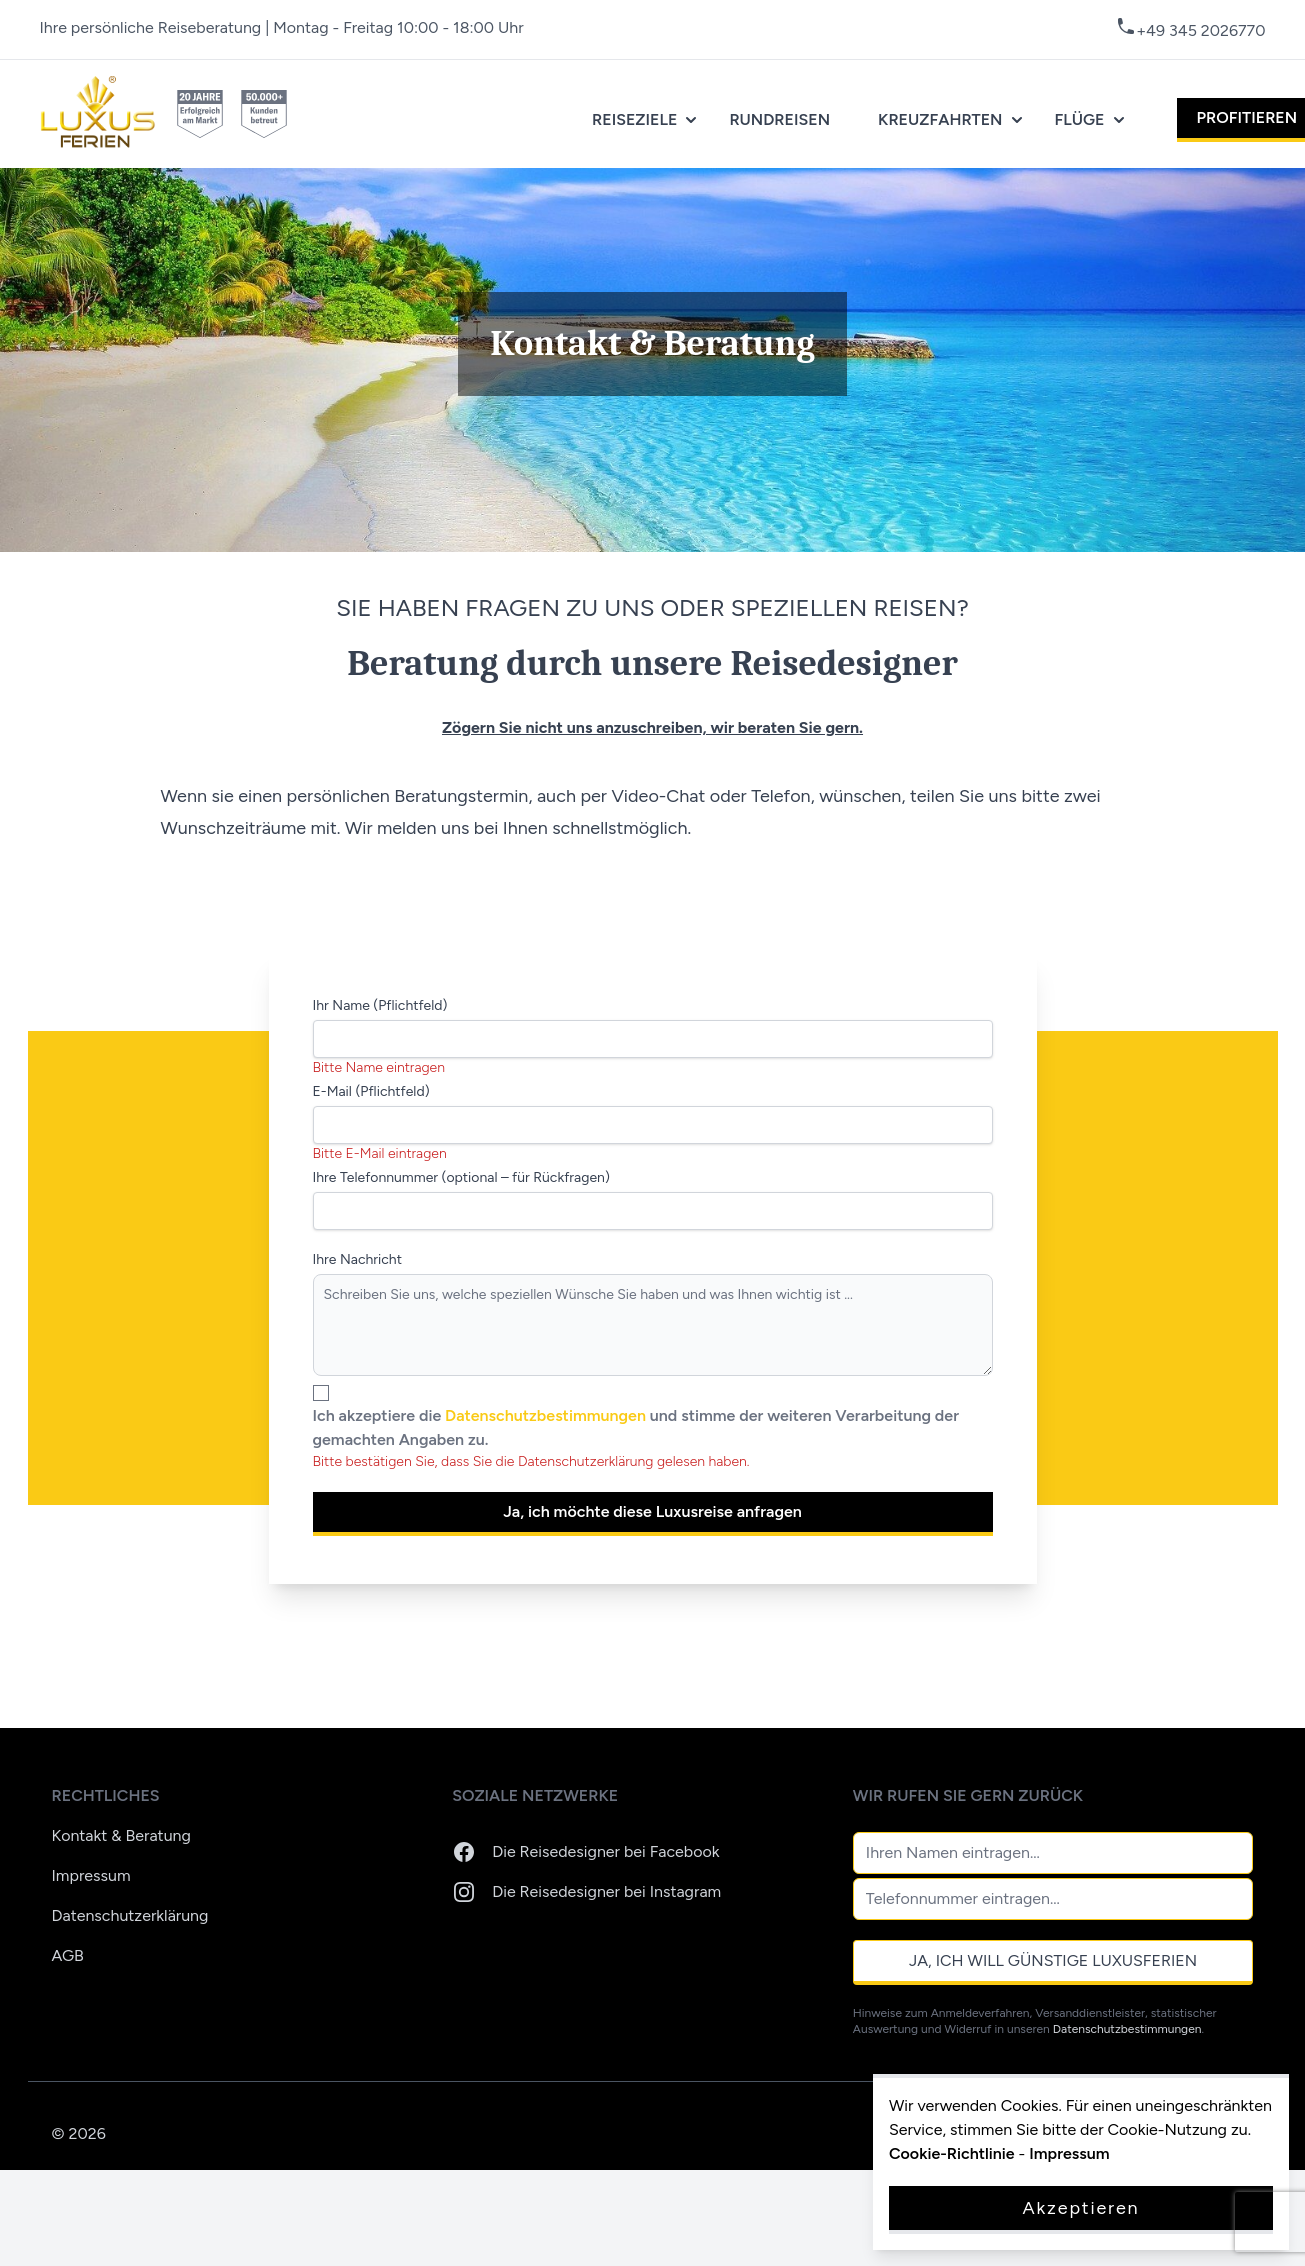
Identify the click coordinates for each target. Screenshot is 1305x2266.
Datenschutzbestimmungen (547, 1415)
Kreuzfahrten (952, 120)
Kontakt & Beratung (121, 1835)
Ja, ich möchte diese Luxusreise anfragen (652, 1511)
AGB (68, 1955)
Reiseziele (646, 120)
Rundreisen (779, 119)
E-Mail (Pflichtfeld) (371, 1091)
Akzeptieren (1081, 2208)
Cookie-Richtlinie (952, 2153)
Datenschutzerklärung (130, 1915)
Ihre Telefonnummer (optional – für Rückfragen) (461, 1177)
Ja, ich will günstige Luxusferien (1053, 1960)
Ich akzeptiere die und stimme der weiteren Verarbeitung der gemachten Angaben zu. (636, 1427)
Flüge (1092, 120)
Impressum (91, 1875)
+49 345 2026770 (1200, 30)
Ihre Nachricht (357, 1259)
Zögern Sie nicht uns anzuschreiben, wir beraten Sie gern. (652, 727)
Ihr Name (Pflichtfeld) (380, 1005)
